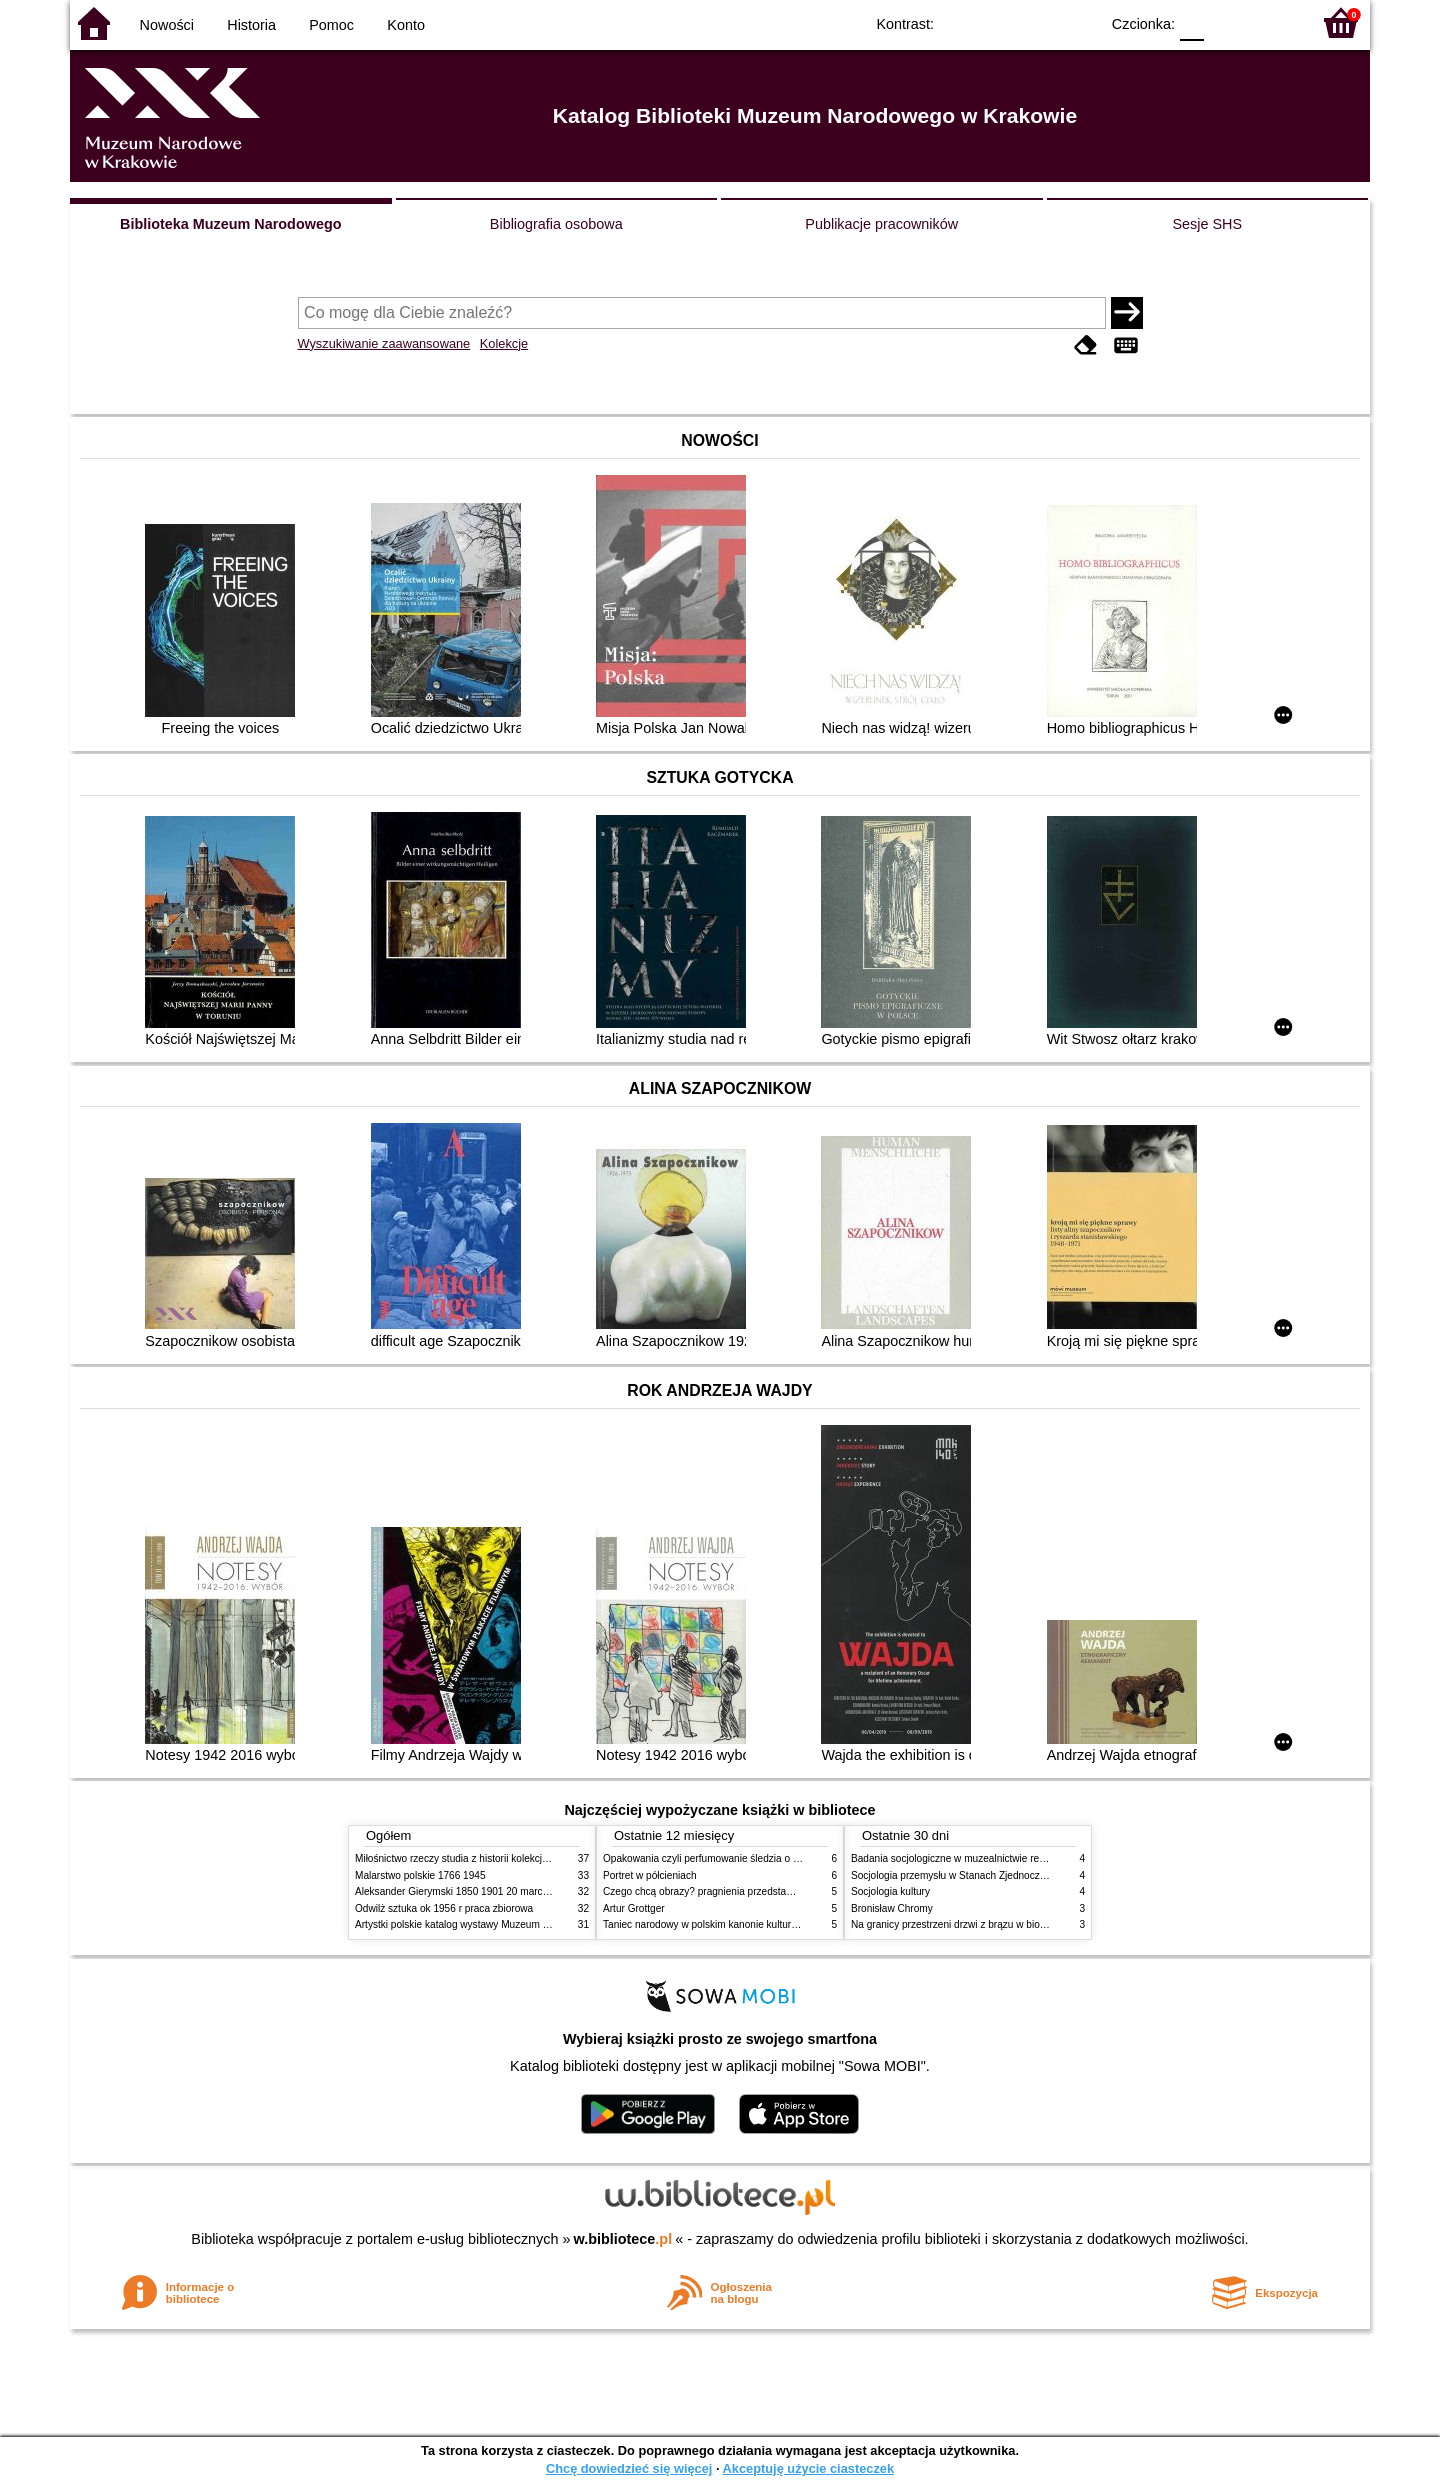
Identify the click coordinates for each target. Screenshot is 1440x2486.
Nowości (167, 25)
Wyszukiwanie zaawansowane (384, 343)
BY (1077, 22)
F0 (1191, 22)
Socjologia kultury (890, 1891)
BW (997, 22)
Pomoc (331, 25)
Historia (251, 25)
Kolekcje (504, 343)
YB (1037, 22)
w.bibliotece (623, 2239)
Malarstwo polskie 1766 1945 (420, 1875)
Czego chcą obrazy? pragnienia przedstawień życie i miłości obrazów (757, 1891)
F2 (1272, 22)
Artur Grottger (634, 1908)
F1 (1226, 22)
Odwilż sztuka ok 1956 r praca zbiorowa (444, 1908)
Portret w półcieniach (650, 1875)
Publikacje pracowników (881, 224)
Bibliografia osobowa (556, 224)
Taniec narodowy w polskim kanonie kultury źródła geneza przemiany (757, 1924)
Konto (406, 25)
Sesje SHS (1207, 224)
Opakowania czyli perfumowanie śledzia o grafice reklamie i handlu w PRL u (773, 1858)
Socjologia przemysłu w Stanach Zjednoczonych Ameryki (978, 1875)
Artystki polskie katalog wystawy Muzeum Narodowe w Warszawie (502, 1924)
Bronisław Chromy (892, 1908)
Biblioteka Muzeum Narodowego (230, 224)
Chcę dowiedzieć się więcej (629, 2468)
